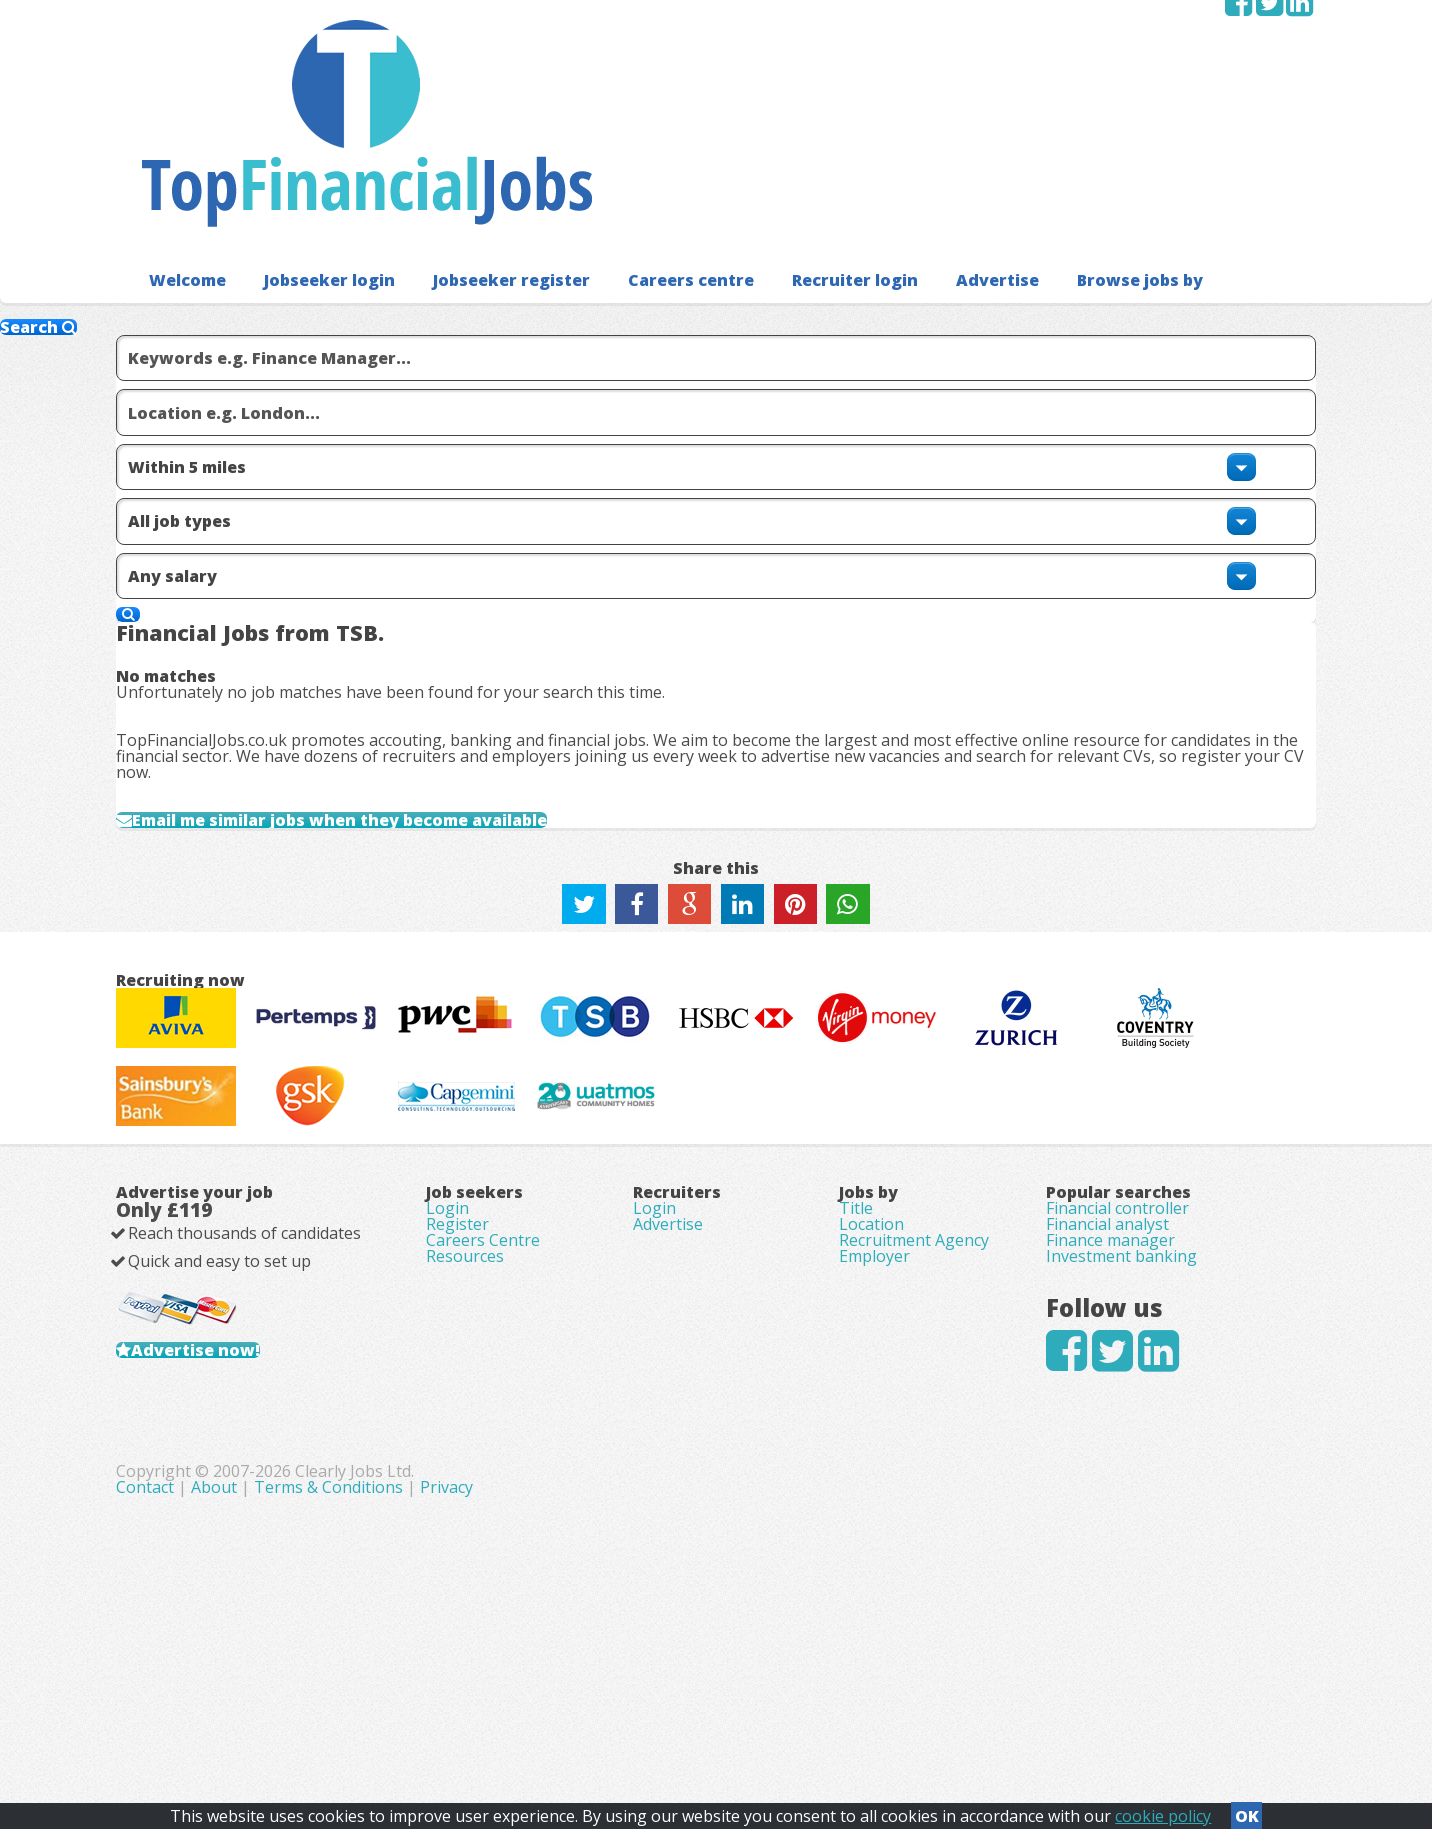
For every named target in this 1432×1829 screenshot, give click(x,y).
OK (1247, 1810)
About (636, 1719)
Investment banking (1121, 1428)
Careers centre (650, 149)
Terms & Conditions (750, 1719)
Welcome (182, 149)
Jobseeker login (315, 149)
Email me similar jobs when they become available (393, 669)
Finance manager (1110, 1400)
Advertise (936, 149)
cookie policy (1163, 1810)
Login (447, 1344)
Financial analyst (1107, 1372)
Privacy (868, 1719)
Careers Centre (483, 1400)
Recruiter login (803, 149)
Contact (569, 1719)
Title (856, 1344)
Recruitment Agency (914, 1400)
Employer (874, 1428)
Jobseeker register (484, 149)
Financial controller (1117, 1344)
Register (457, 1372)
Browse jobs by (1069, 149)
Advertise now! (227, 1528)
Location (871, 1372)
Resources (465, 1428)
